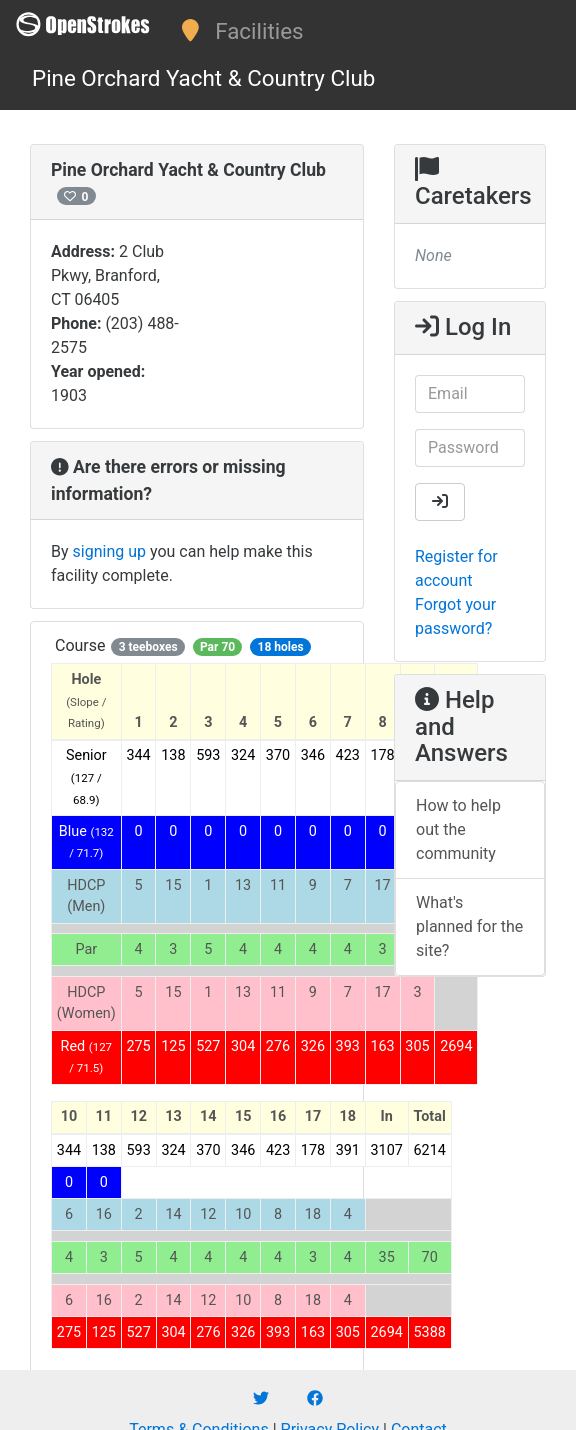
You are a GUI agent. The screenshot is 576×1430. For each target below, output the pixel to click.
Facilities (259, 31)
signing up (109, 551)
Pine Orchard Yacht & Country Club (203, 78)
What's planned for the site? (469, 926)
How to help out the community (458, 829)
